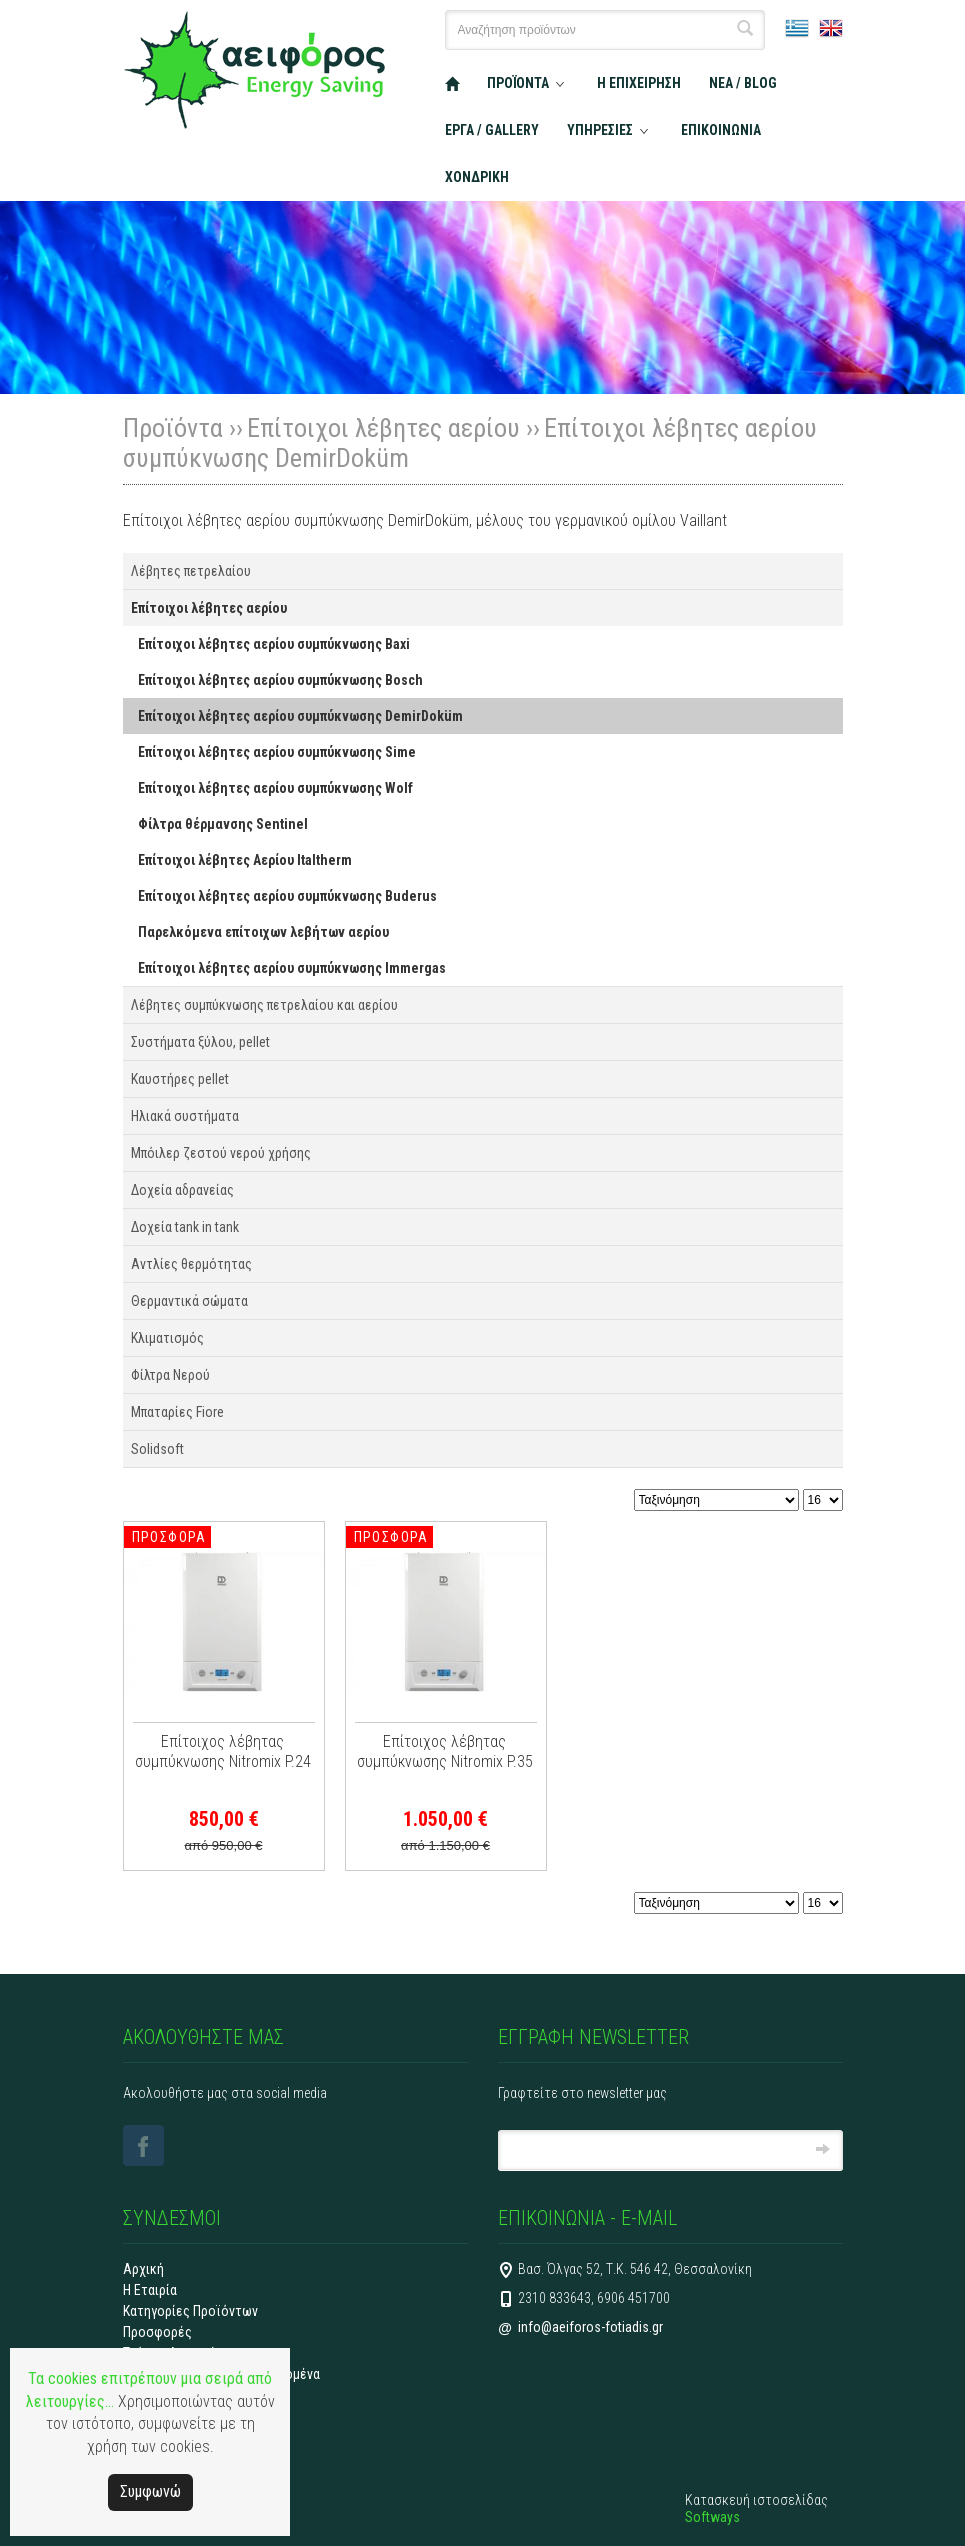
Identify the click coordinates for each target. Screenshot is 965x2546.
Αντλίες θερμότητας (191, 1264)
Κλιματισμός (167, 1338)
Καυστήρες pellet (180, 1079)
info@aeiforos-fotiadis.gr (590, 2327)
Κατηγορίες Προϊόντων (190, 2311)
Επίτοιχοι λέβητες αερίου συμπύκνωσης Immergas (292, 968)
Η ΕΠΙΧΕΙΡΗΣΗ (639, 83)
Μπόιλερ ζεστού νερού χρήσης (221, 1153)
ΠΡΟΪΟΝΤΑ (518, 83)
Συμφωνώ (150, 2491)
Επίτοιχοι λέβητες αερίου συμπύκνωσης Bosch (280, 680)
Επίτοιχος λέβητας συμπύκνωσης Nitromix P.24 (223, 1751)
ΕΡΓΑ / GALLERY (492, 130)
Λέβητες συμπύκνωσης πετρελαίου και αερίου (264, 1005)
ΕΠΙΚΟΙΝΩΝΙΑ (721, 130)
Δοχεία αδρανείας (182, 1190)
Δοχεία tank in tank (185, 1227)
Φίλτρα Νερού (170, 1375)
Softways (712, 2517)
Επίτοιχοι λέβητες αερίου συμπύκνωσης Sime (277, 752)
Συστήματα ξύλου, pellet (200, 1042)
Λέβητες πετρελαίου (191, 571)
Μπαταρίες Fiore (177, 1412)
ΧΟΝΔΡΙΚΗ (477, 177)
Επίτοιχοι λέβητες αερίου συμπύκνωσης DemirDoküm (300, 716)
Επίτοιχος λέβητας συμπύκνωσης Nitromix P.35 (445, 1751)
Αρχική (143, 2269)
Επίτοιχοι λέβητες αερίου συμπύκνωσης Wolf (275, 788)
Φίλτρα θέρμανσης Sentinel (223, 824)
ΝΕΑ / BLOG (743, 83)
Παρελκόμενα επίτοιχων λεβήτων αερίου (263, 932)
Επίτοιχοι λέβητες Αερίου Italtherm (245, 860)
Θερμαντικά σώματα (189, 1301)
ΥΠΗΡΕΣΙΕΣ (600, 130)
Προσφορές (157, 2332)
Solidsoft (157, 1449)
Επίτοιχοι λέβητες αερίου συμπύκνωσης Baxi (274, 644)
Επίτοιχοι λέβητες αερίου (383, 428)
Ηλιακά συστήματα (185, 1116)
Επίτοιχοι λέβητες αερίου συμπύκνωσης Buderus (287, 896)
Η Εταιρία (150, 2290)
